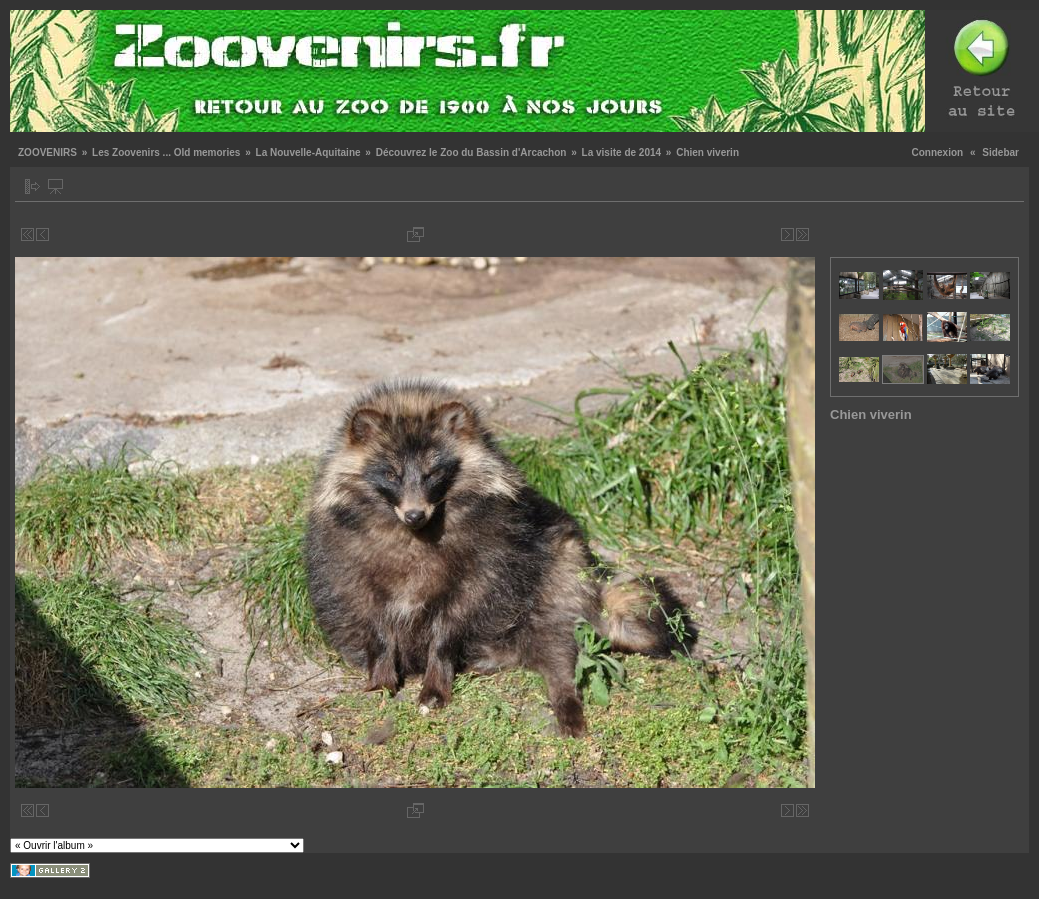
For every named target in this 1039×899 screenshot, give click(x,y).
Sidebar (1000, 152)
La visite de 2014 (622, 152)
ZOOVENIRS (47, 152)
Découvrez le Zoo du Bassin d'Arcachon (471, 152)
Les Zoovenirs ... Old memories (166, 152)
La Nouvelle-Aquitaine (308, 152)
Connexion (938, 152)
